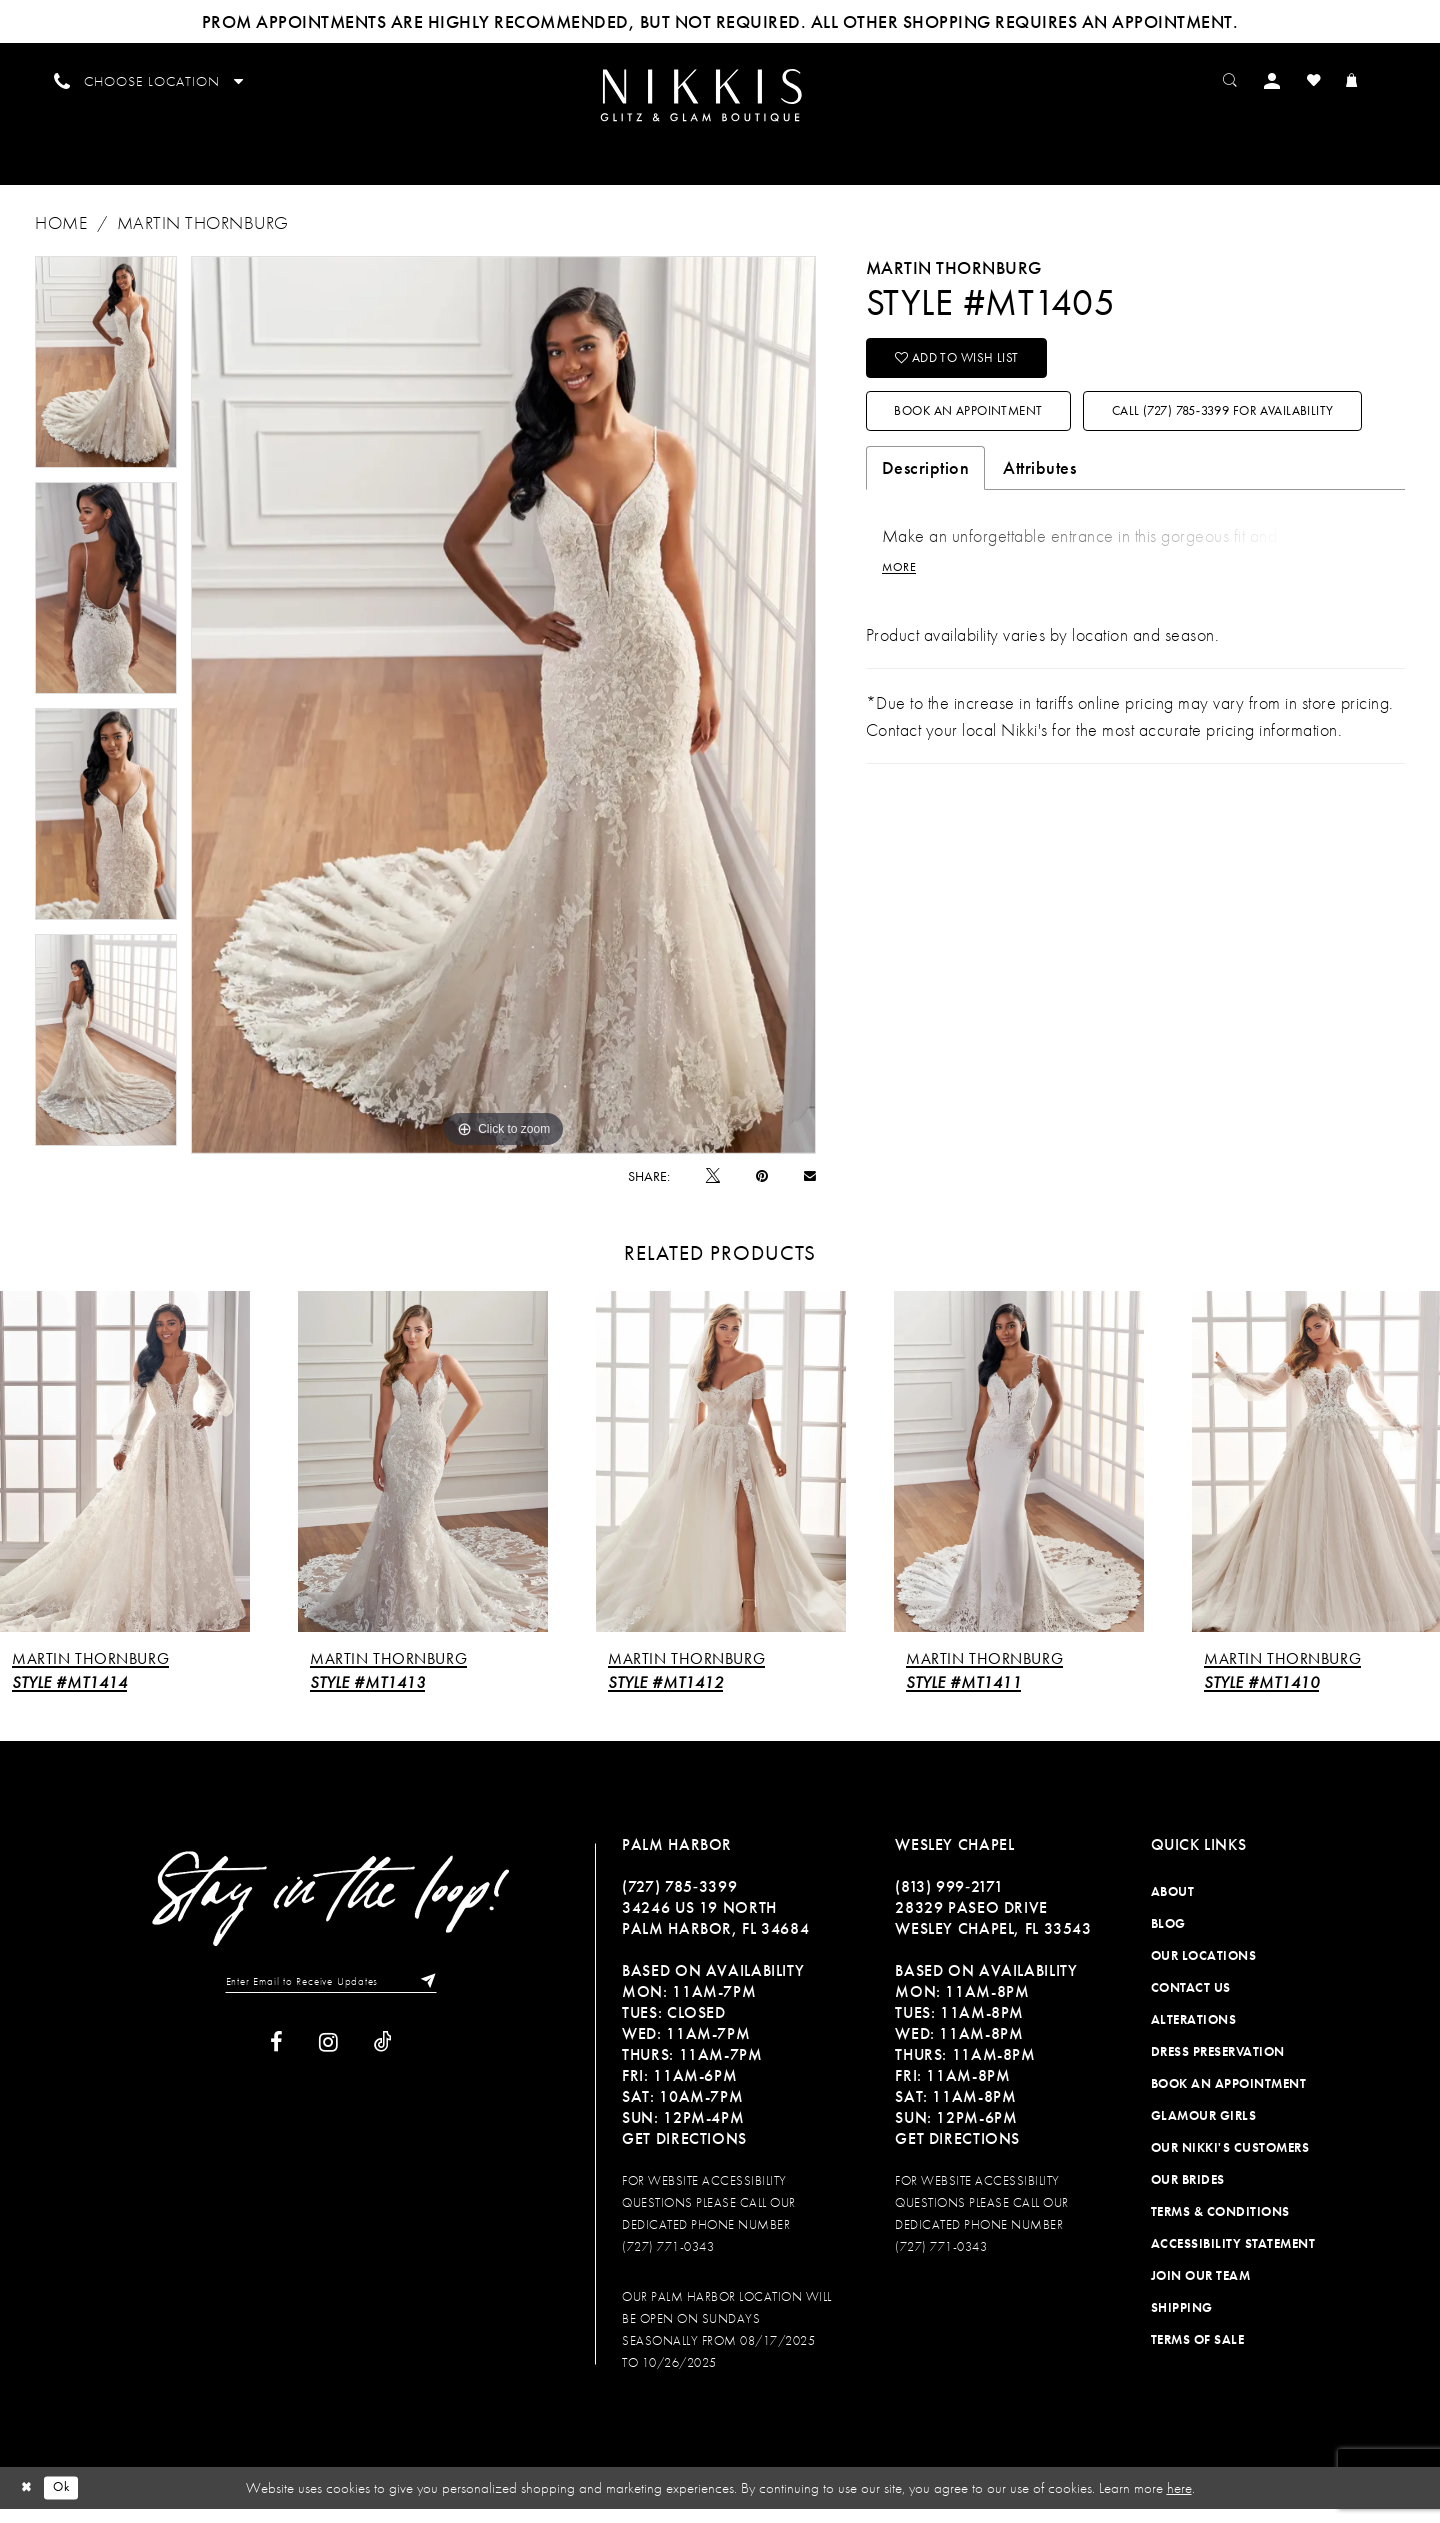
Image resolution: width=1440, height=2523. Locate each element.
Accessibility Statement (1233, 2257)
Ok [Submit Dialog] (69, 2501)
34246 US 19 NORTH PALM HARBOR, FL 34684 (715, 1932)
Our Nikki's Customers (1230, 2161)
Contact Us (1191, 2001)
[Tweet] (713, 1189)
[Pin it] (762, 1190)
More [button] (901, 664)
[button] (1295, 79)
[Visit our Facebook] (276, 2060)
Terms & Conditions (1220, 2225)
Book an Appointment (991, 440)
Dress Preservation (1218, 2065)
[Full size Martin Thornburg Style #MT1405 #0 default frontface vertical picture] (503, 719)
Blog (1168, 1937)
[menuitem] (719, 101)
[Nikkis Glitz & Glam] (719, 102)
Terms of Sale (1198, 2353)
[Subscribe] (441, 1997)
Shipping (1182, 2321)
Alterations (1194, 2033)
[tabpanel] (106, 376)
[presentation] (125, 1476)
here (1179, 2502)
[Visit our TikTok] (383, 2060)
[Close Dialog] (29, 2501)
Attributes (1039, 561)
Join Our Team (1201, 2289)
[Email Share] (810, 1189)
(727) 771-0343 (668, 2260)
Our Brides (1188, 2193)
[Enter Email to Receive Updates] (331, 1997)
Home (61, 236)
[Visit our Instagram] (328, 2060)
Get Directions (684, 2152)
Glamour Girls (1204, 2129)
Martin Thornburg (203, 236)
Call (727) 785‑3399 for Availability (1038, 502)
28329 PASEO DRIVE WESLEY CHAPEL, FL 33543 (993, 1932)
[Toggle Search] (1250, 79)
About (1173, 1905)
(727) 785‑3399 (679, 1900)
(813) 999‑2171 (949, 1900)
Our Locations (1204, 1969)
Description (926, 561)
